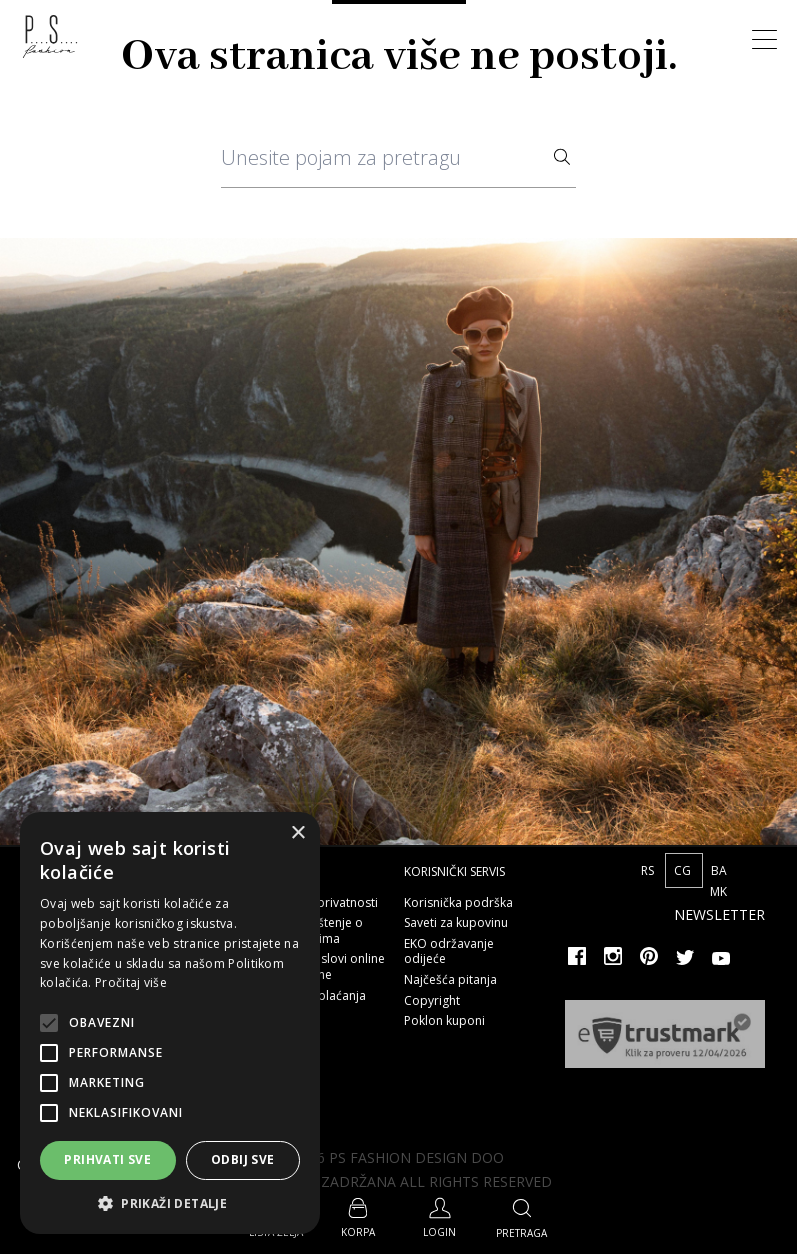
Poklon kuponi (444, 1020)
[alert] (170, 1023)
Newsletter (719, 914)
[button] (170, 1203)
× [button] (297, 833)
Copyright (432, 1000)
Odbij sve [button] (243, 1159)
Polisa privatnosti (329, 902)
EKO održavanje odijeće (449, 951)
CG (684, 870)
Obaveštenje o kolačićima (321, 930)
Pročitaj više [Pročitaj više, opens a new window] (131, 982)
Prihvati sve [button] (107, 1159)
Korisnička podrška (458, 902)
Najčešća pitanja (450, 979)
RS (649, 870)
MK (718, 891)
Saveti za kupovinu (456, 922)
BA (719, 870)
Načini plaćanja (323, 995)
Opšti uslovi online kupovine (332, 966)
